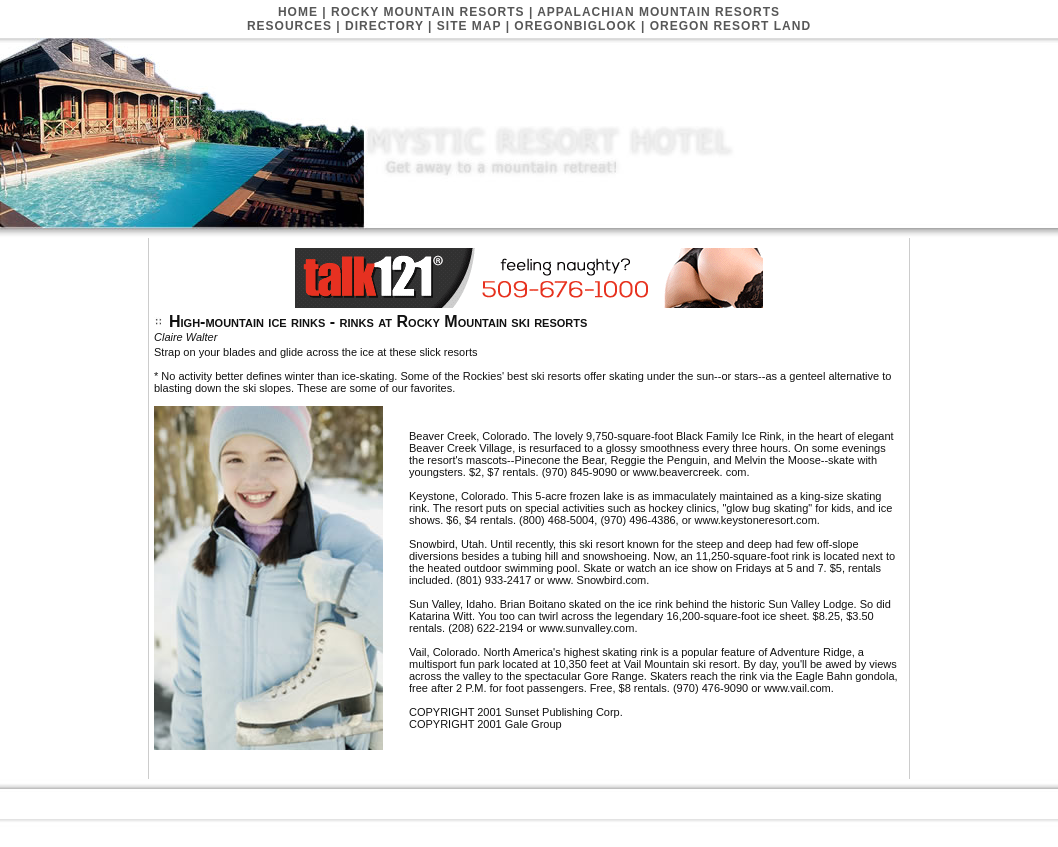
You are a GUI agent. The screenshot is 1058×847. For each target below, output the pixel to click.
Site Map (469, 26)
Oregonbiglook (575, 26)
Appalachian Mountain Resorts (658, 12)
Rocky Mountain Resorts (428, 12)
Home (298, 12)
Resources (289, 26)
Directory (384, 26)
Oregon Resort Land (730, 26)
